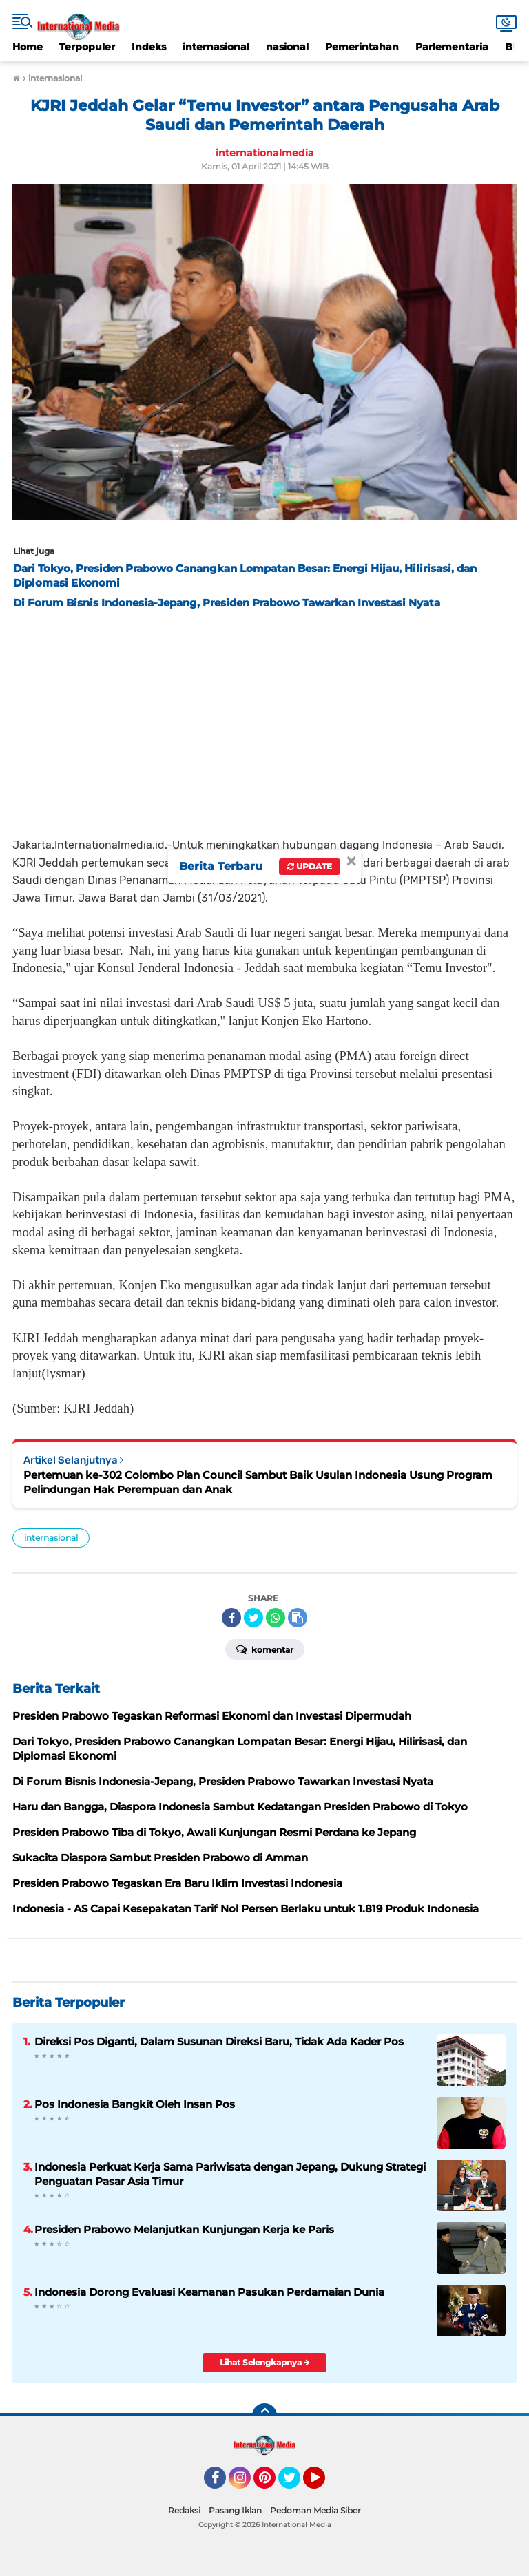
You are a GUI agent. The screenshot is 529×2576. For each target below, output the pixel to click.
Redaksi (184, 2510)
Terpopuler (87, 47)
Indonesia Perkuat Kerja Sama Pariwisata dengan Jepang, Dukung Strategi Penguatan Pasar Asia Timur (230, 2174)
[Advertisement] (264, 719)
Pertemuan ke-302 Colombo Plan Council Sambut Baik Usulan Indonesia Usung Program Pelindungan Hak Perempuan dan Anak (257, 1482)
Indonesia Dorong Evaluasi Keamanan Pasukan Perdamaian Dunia (209, 2292)
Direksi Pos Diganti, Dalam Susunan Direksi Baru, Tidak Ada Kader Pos (219, 2041)
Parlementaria (451, 47)
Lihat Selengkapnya (265, 2362)
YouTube (323, 2484)
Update (309, 866)
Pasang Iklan (235, 2510)
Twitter (295, 2484)
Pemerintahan (362, 47)
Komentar (264, 1648)
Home (27, 47)
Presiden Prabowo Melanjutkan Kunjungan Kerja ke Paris (184, 2229)
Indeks (149, 47)
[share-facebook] (231, 1617)
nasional (287, 47)
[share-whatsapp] (275, 1617)
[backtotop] (264, 2415)
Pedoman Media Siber (315, 2510)
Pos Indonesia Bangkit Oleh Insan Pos (134, 2104)
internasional (216, 47)
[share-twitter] (253, 1617)
